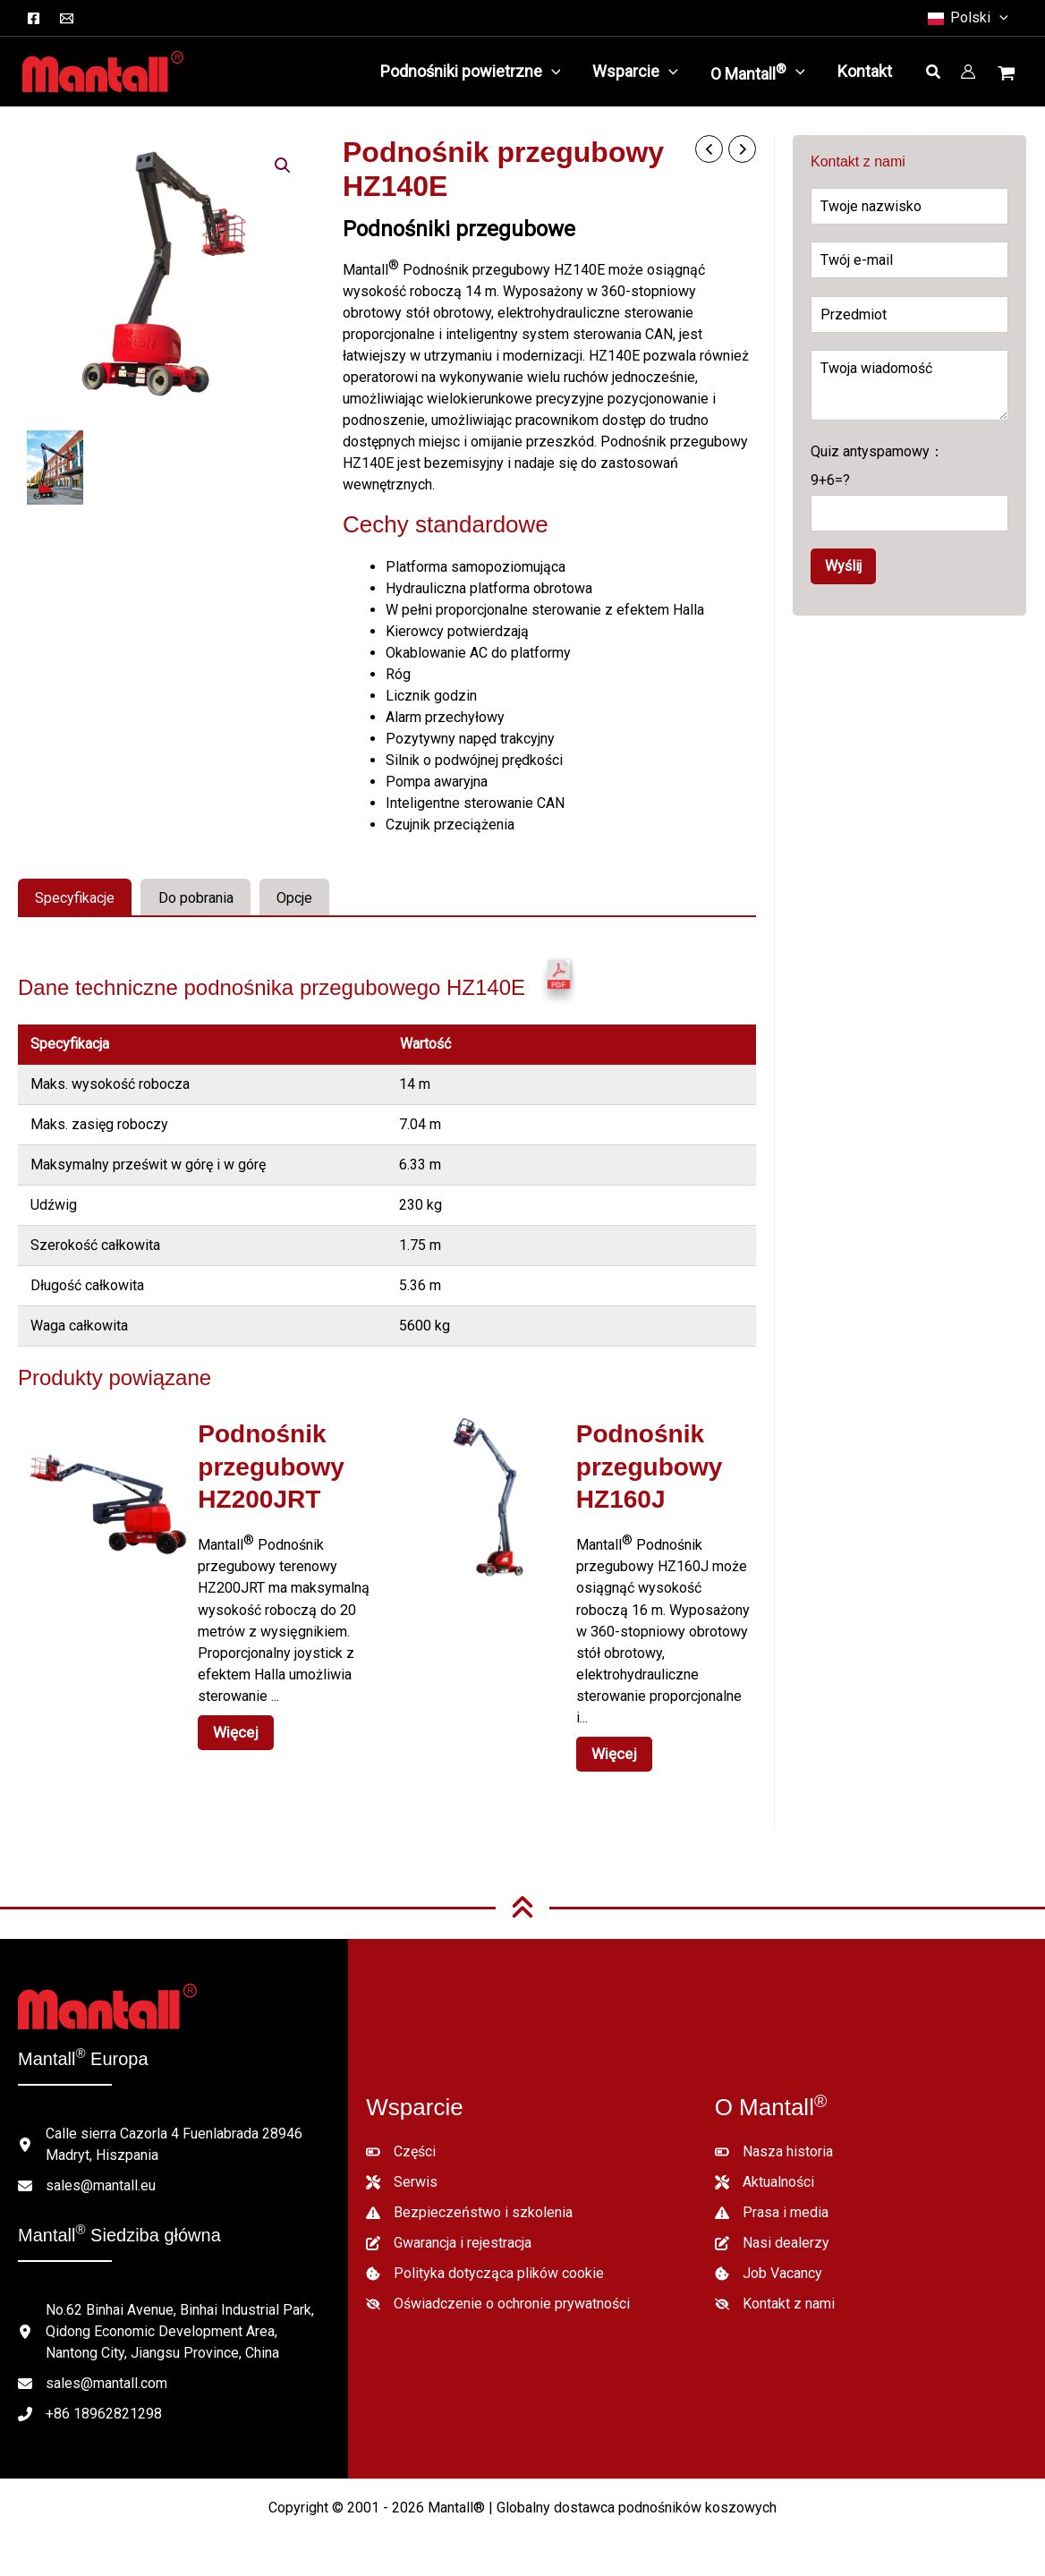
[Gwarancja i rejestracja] (448, 2232)
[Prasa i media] (771, 2202)
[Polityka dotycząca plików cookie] (485, 2263)
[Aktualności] (764, 2171)
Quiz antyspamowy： (909, 487)
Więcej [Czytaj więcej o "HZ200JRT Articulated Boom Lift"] (232, 1722)
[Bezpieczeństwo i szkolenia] (469, 2202)
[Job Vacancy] (768, 2263)
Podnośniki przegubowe (459, 229)
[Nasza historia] (774, 2141)
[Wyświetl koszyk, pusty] (1008, 75)
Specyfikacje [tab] (75, 897)
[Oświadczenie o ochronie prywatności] (498, 2293)
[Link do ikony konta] (968, 72)
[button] (999, 18)
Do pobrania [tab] (196, 897)
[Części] (401, 2141)
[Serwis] (402, 2171)
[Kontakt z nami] (775, 2293)
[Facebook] (33, 18)
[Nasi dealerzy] (772, 2232)
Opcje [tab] (294, 897)
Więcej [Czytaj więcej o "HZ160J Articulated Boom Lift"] (611, 1744)
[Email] (66, 18)
